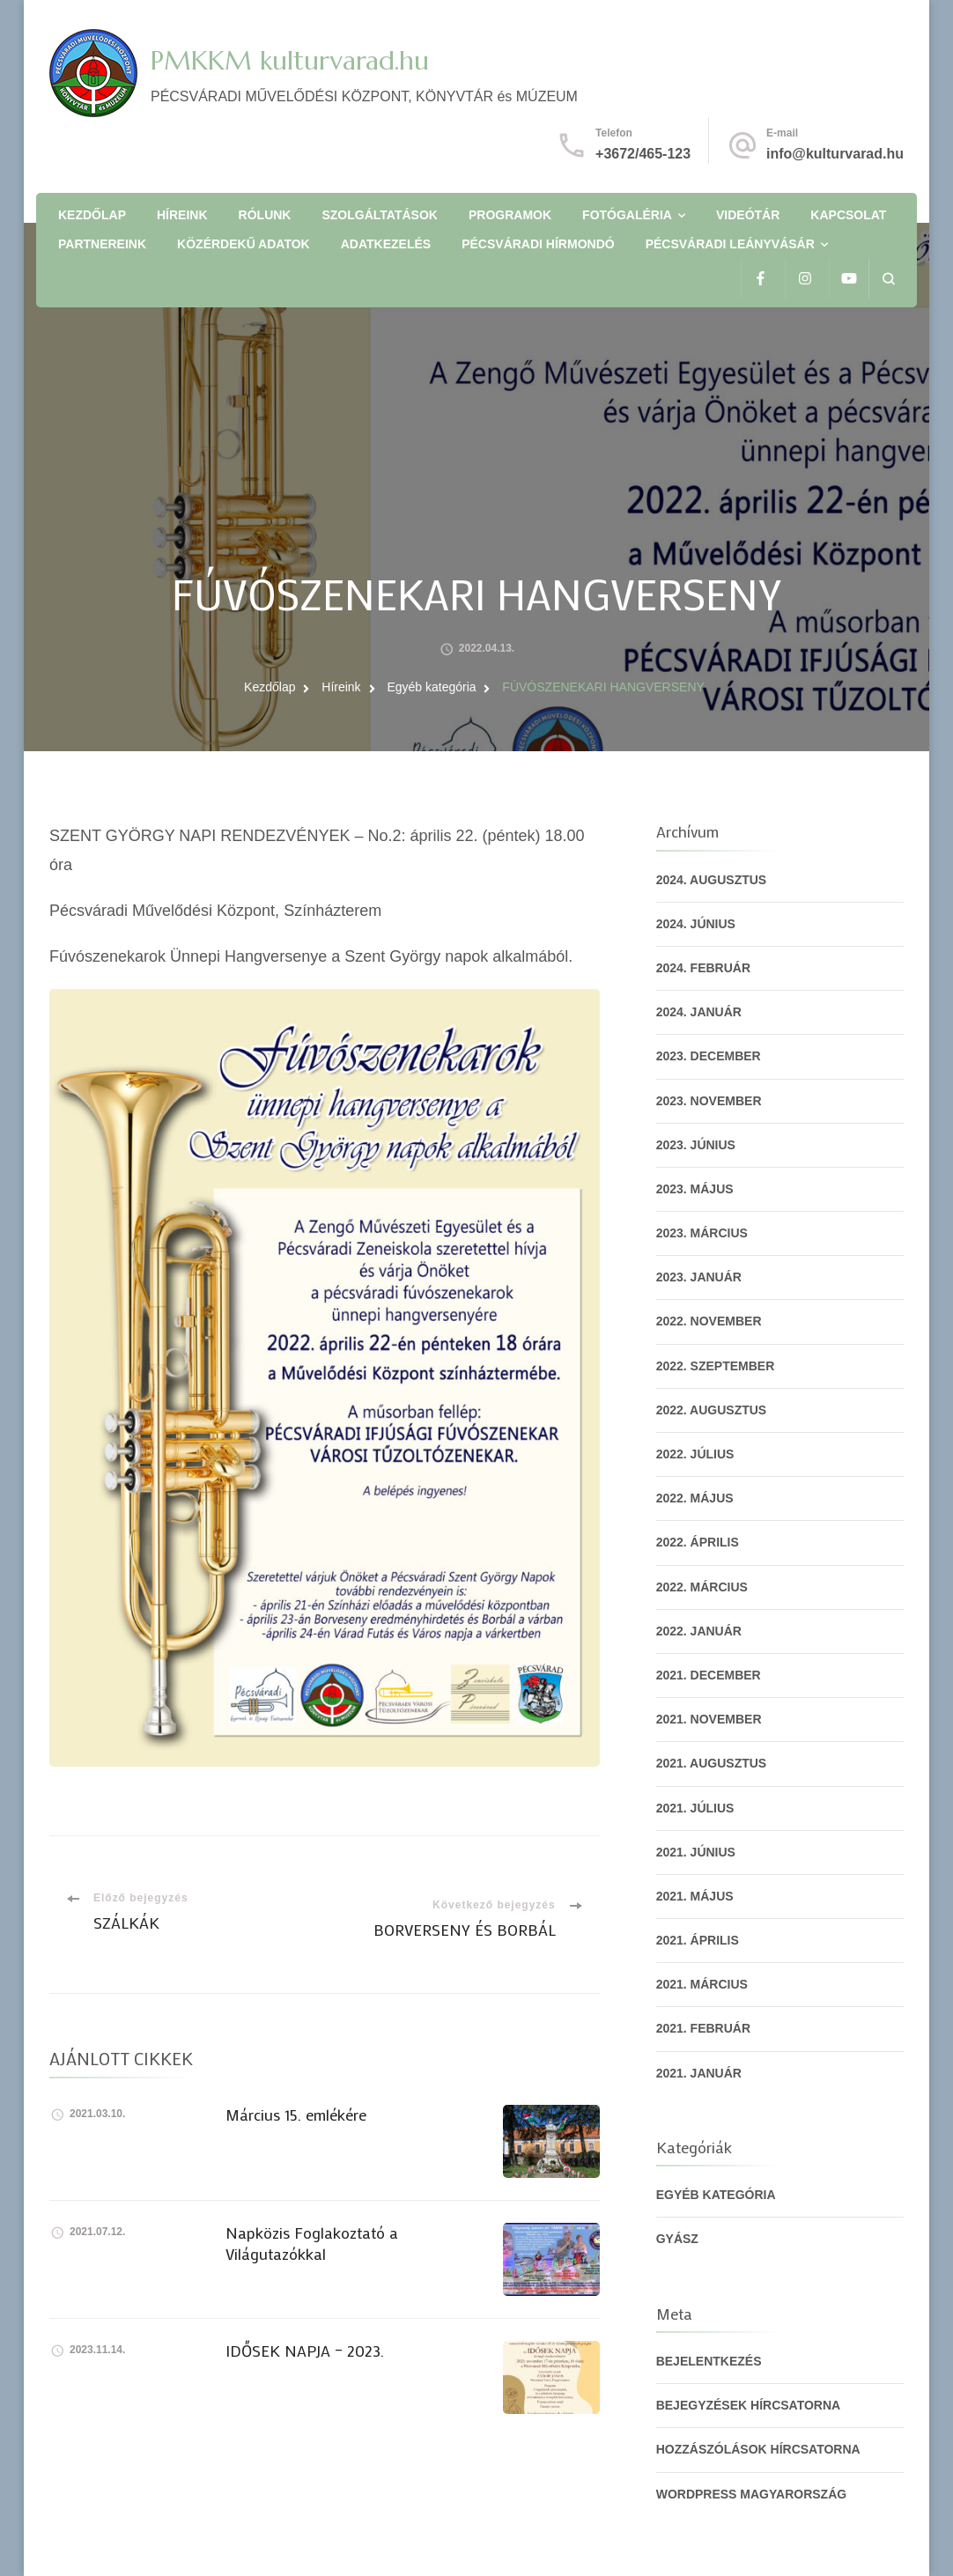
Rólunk (265, 215)
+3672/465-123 (643, 153)
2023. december (708, 1056)
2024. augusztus (711, 880)
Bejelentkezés (709, 2361)
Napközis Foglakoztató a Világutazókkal (311, 2242)
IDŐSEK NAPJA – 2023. (304, 2350)
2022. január (699, 1631)
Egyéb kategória (716, 2195)
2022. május (695, 1498)
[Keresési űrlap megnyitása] (888, 279)
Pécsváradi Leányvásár (730, 244)
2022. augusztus (711, 1410)
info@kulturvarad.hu (835, 153)
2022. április (697, 1542)
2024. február (703, 968)
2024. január (699, 1012)
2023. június (695, 1145)
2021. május (695, 1896)
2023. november (709, 1101)
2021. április (697, 1940)
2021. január (699, 2073)
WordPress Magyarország (751, 2494)
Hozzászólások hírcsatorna (758, 2449)
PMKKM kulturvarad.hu (290, 60)
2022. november (709, 1321)
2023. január (699, 1277)
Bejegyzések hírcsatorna (748, 2405)
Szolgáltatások (379, 215)
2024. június (695, 924)
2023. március (702, 1233)
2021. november (709, 1719)
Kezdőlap (92, 215)
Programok (510, 215)
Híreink (182, 215)
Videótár (747, 215)
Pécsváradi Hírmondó (538, 244)
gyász (677, 2239)
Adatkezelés (386, 244)
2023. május (695, 1189)
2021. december (708, 1675)
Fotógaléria (627, 215)
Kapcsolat (848, 215)
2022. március (702, 1587)
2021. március (702, 1984)
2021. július (695, 1808)
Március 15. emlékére (295, 2114)
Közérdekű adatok (243, 244)
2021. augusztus (711, 1763)
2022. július (695, 1454)
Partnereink (102, 244)
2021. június (695, 1852)
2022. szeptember (715, 1366)
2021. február (703, 2028)
